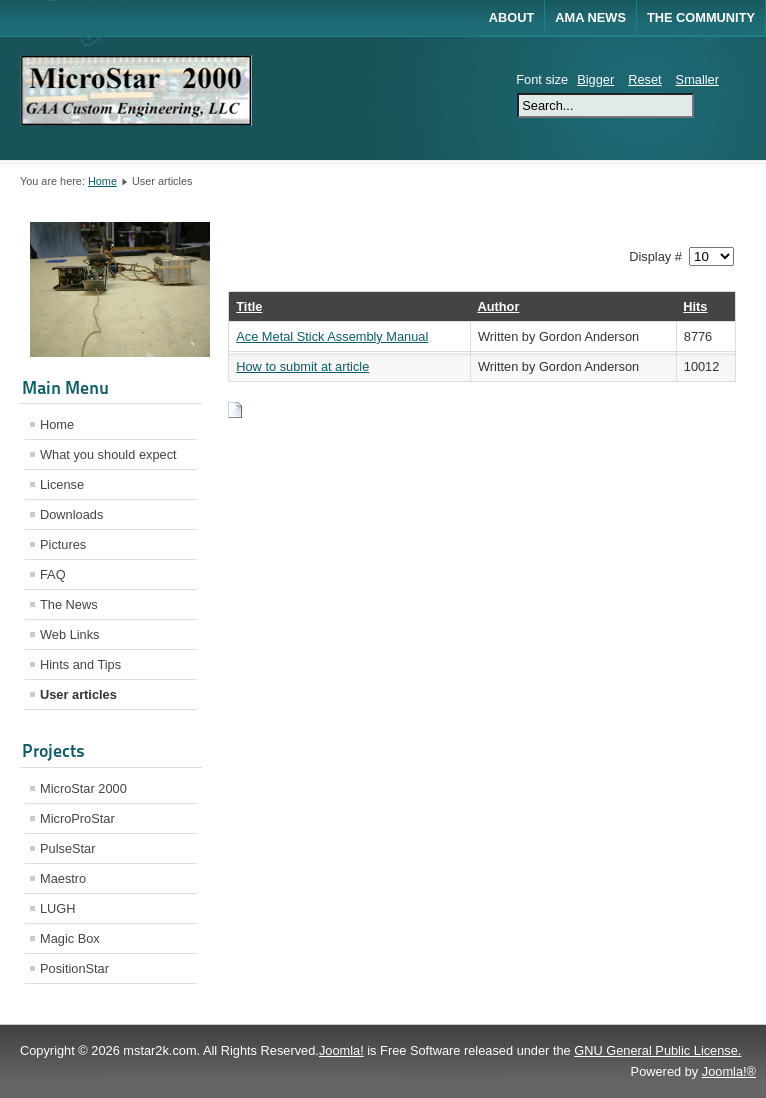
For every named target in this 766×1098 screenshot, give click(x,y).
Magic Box (70, 938)
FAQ (53, 574)
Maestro (63, 878)
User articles (78, 694)
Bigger (595, 79)
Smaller (697, 79)
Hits (695, 306)
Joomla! (341, 1050)
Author (498, 306)
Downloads (71, 514)
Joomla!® (729, 1071)
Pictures (63, 544)
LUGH (58, 908)
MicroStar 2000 (83, 788)
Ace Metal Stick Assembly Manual (332, 336)
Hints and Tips (80, 664)
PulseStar (67, 848)
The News (69, 604)
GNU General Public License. (657, 1050)
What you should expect (108, 454)
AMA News (590, 17)
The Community (701, 17)
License (62, 484)
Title (249, 306)
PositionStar (74, 968)
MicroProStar (77, 818)
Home (102, 181)
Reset (644, 79)
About (512, 17)
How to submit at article (302, 366)
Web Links (70, 634)
